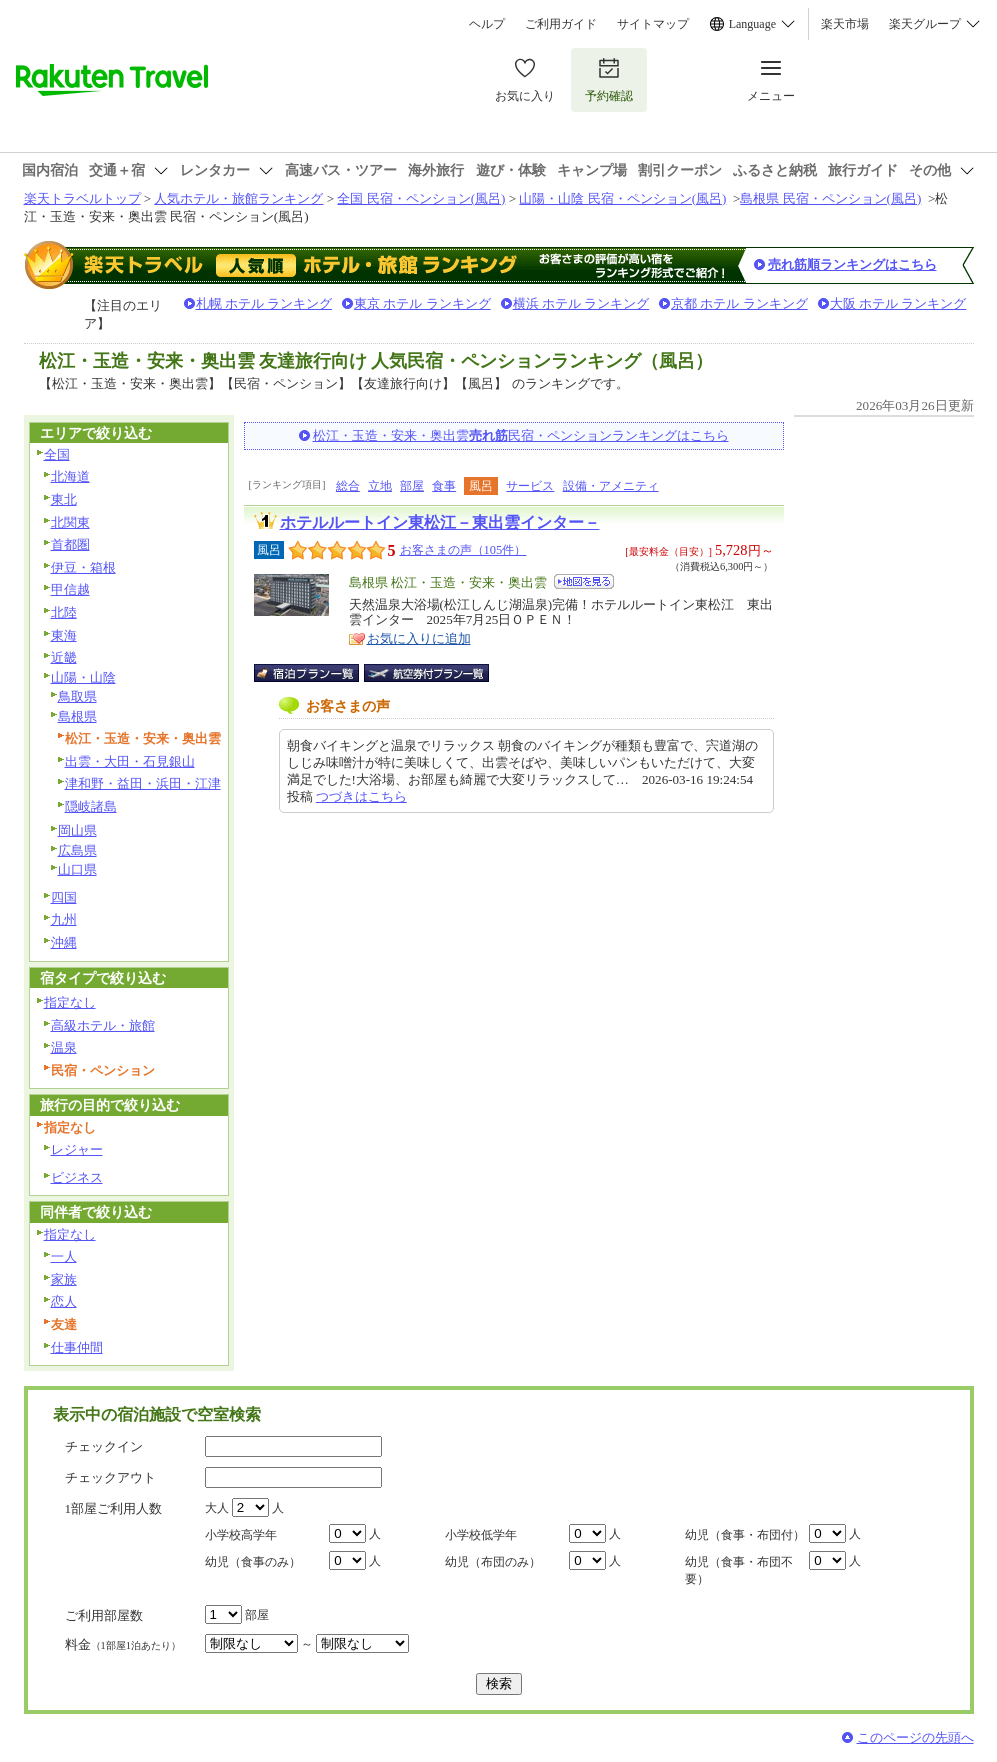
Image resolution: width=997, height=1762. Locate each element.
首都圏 (70, 544)
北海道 (70, 476)
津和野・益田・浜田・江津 (143, 783)
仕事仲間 (77, 1347)
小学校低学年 (481, 1535)
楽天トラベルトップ (82, 198)
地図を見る (584, 581)
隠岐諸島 (91, 806)
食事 (444, 486)
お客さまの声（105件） (463, 550)
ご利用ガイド (561, 24)
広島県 (77, 850)
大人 (217, 1508)
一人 (64, 1256)
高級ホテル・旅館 (103, 1025)
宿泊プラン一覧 (316, 673)
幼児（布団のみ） (493, 1562)
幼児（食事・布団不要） (739, 1570)
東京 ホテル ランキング (422, 303)
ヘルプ (487, 24)
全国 (57, 454)
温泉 (64, 1047)
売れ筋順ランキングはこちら (852, 264)
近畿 (64, 657)
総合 (348, 486)
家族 (64, 1279)
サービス (530, 486)
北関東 (70, 522)
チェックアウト (110, 1477)
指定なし (70, 1002)
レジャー (77, 1149)
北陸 (64, 612)
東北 (64, 499)
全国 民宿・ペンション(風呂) (421, 198)
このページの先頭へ (915, 1737)
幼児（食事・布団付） (745, 1535)
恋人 (64, 1301)
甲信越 (70, 589)
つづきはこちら (361, 796)
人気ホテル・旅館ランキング (238, 198)
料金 (123, 1644)
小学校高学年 (241, 1535)
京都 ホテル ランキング (739, 303)
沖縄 (64, 942)
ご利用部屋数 (104, 1615)
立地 (380, 486)
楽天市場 (845, 24)
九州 (64, 919)
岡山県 (77, 830)
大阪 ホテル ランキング (898, 303)
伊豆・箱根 (83, 567)
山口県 (77, 869)
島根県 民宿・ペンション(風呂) (830, 198)
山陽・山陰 (83, 677)
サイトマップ (653, 24)
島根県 (77, 716)
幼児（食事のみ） (253, 1562)
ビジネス (77, 1177)
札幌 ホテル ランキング (264, 303)
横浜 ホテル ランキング (581, 303)
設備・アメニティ (611, 486)
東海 (64, 635)
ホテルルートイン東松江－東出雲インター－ (440, 522)
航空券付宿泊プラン (426, 673)
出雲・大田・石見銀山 (130, 761)
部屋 (412, 486)
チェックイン (104, 1446)
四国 (64, 897)
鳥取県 (77, 696)
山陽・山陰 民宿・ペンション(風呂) (622, 198)
